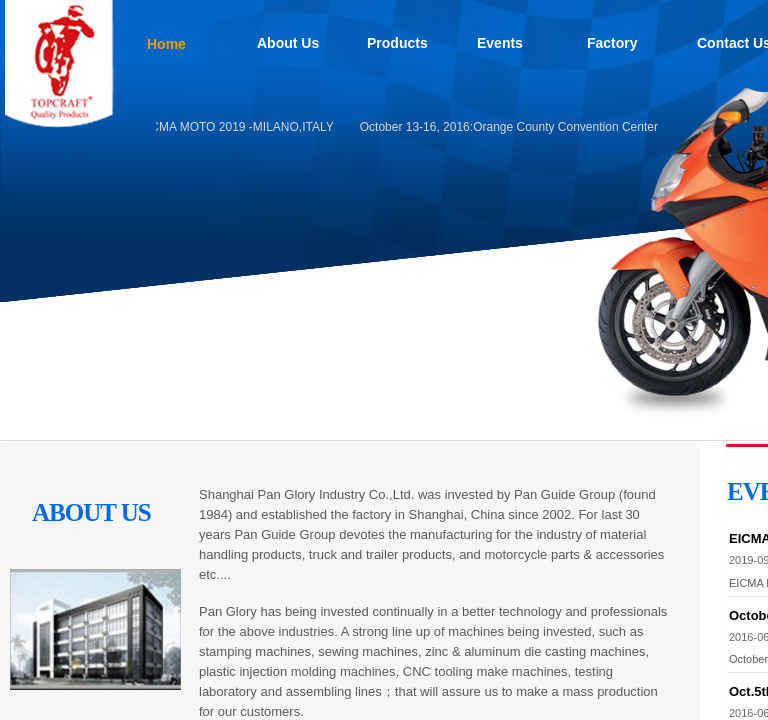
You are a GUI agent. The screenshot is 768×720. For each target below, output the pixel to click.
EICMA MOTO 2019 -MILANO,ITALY (238, 127)
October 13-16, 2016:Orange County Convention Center (511, 127)
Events (500, 43)
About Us (288, 43)
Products (397, 43)
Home (166, 44)
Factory (612, 43)
